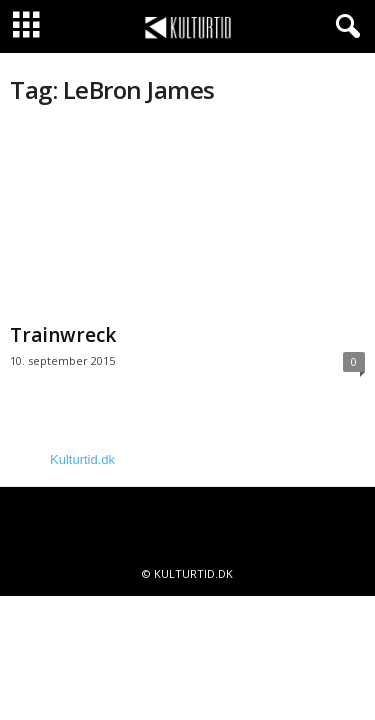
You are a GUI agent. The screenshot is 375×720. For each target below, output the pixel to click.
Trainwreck (63, 335)
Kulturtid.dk (82, 459)
